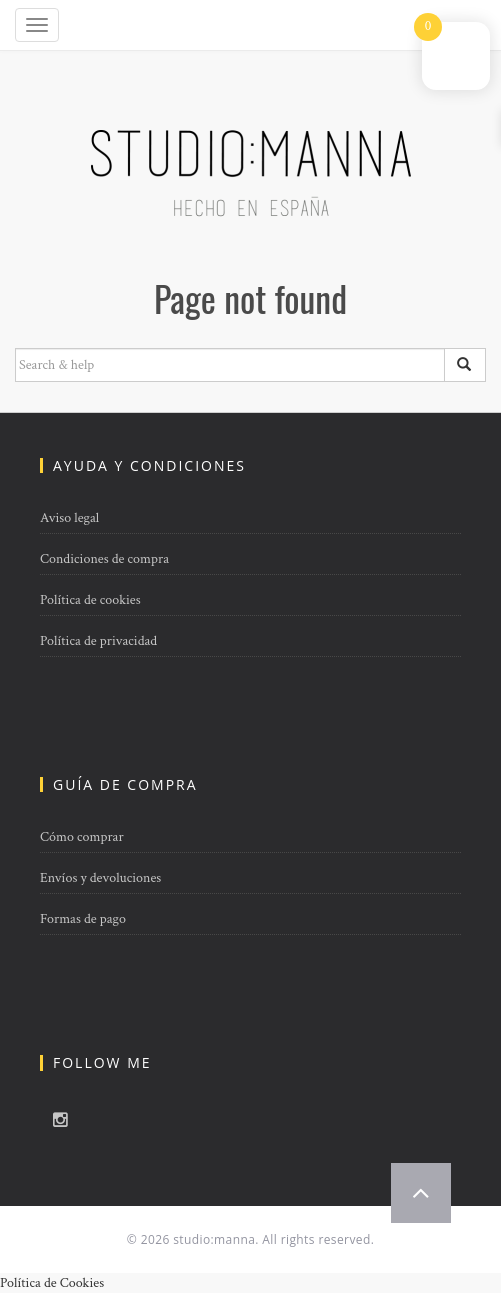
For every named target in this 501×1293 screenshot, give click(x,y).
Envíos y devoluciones (100, 878)
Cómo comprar (82, 837)
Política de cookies (90, 600)
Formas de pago (83, 919)
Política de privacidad (98, 641)
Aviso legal (69, 518)
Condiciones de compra (104, 559)
